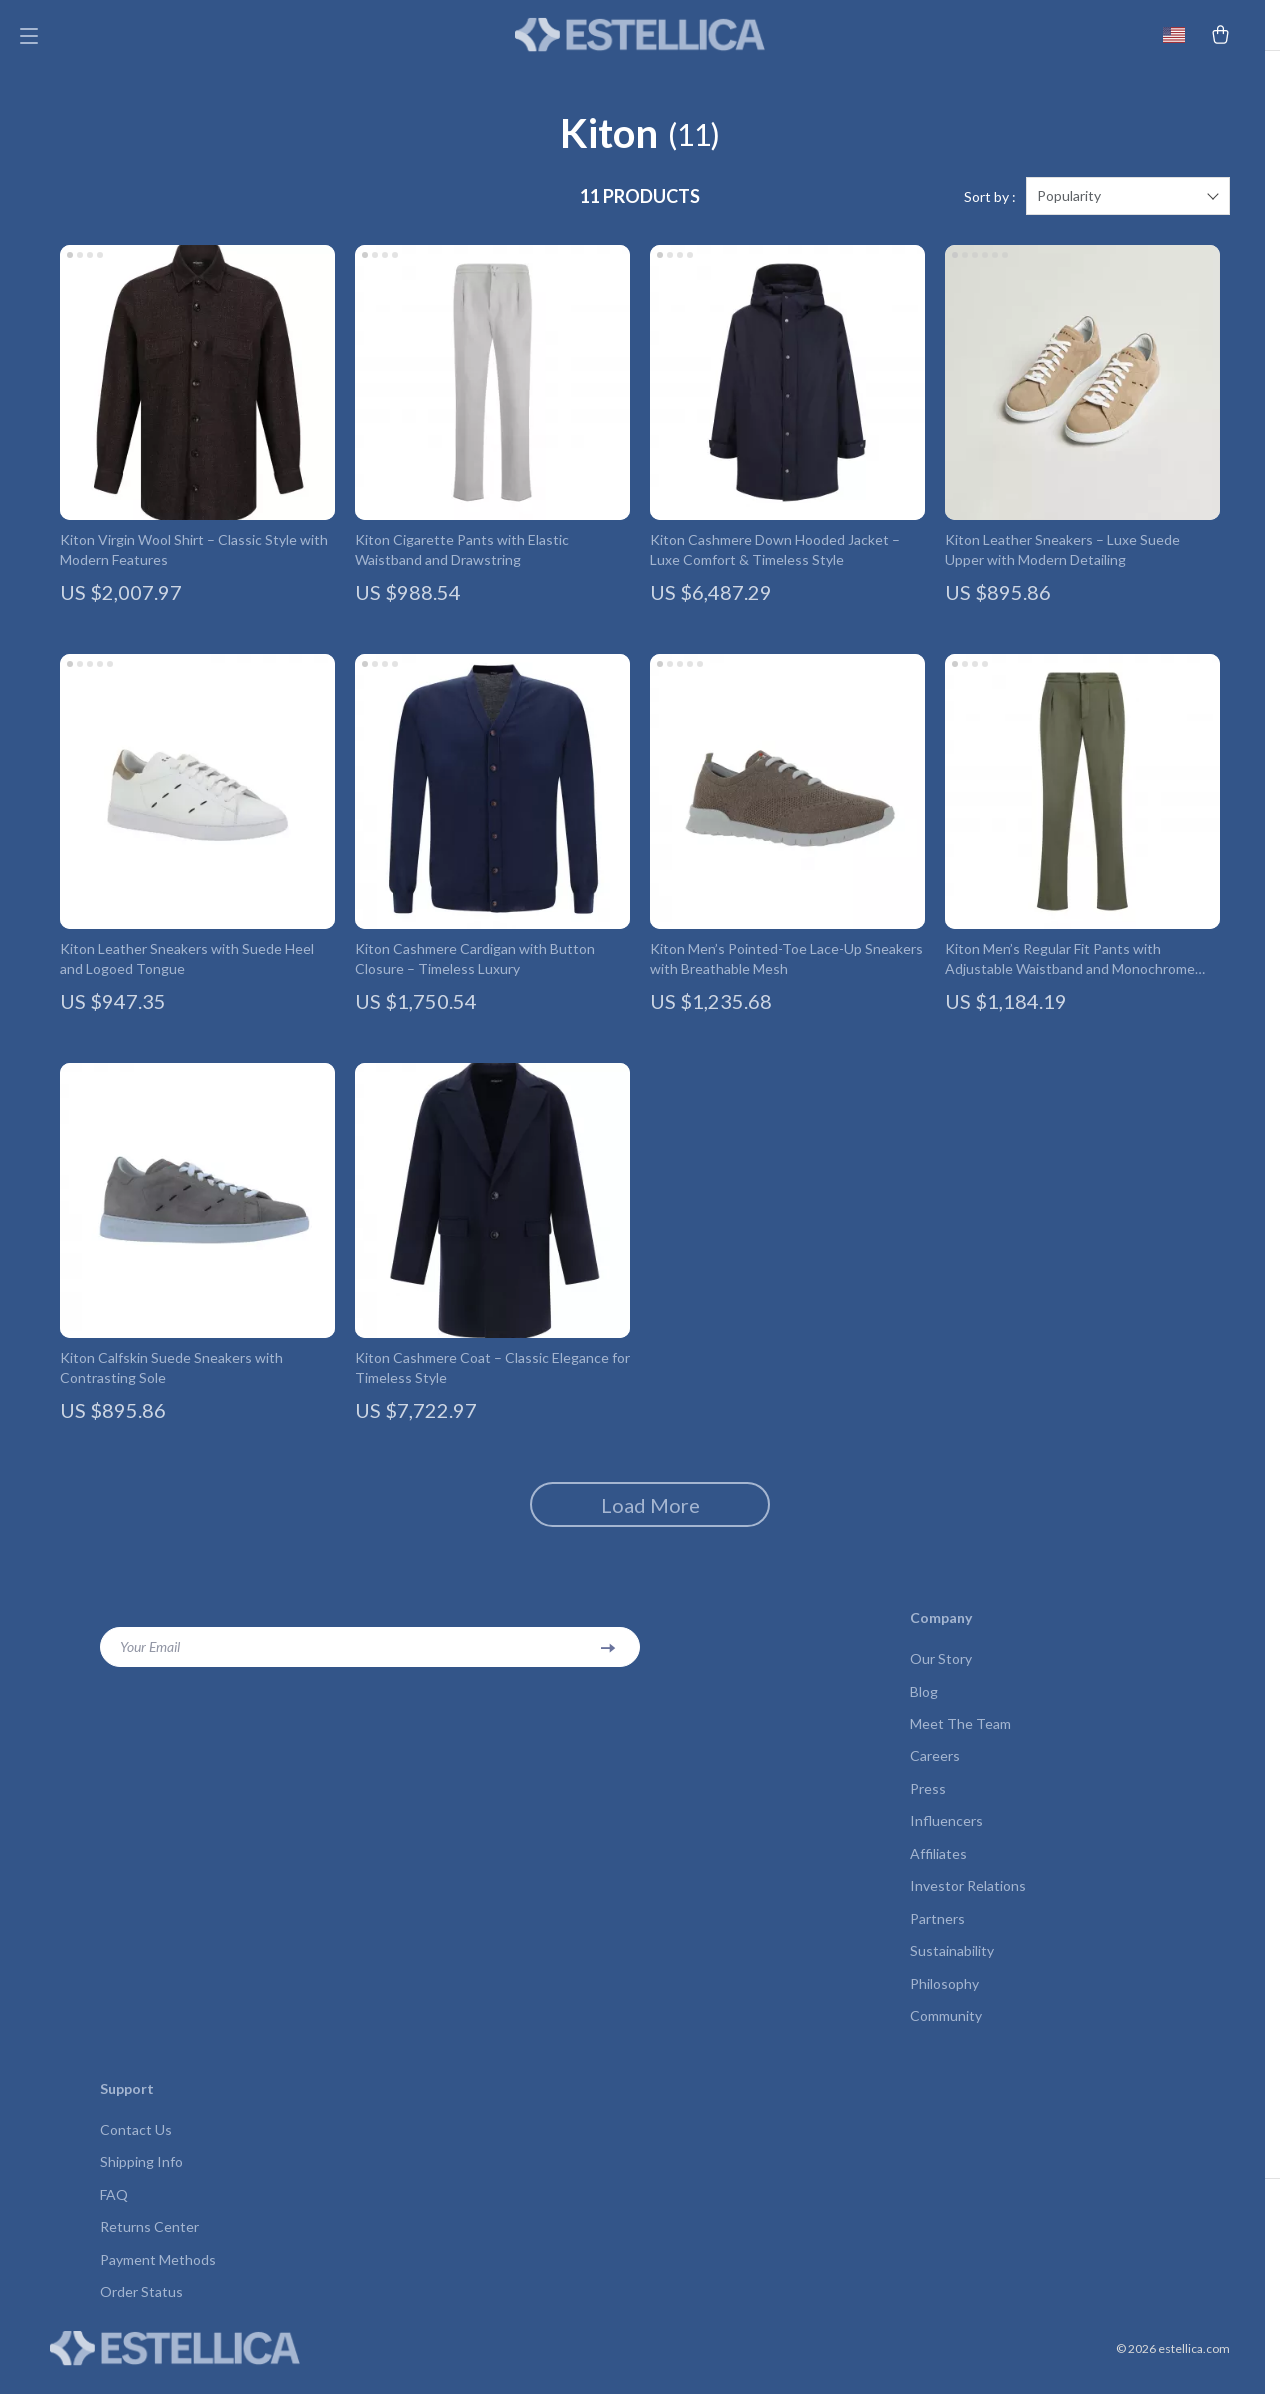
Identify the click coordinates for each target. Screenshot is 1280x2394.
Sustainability (952, 1966)
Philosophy (944, 1999)
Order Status (141, 2311)
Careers (935, 1768)
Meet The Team (960, 1735)
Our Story (941, 1669)
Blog (924, 1702)
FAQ (114, 2212)
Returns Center (149, 2245)
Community (946, 2032)
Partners (937, 1933)
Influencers (946, 1834)
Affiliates (938, 1867)
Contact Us (136, 2146)
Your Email (150, 1657)
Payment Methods (158, 2278)
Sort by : (990, 207)
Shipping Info (141, 2179)
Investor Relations (968, 1900)
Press (928, 1801)
